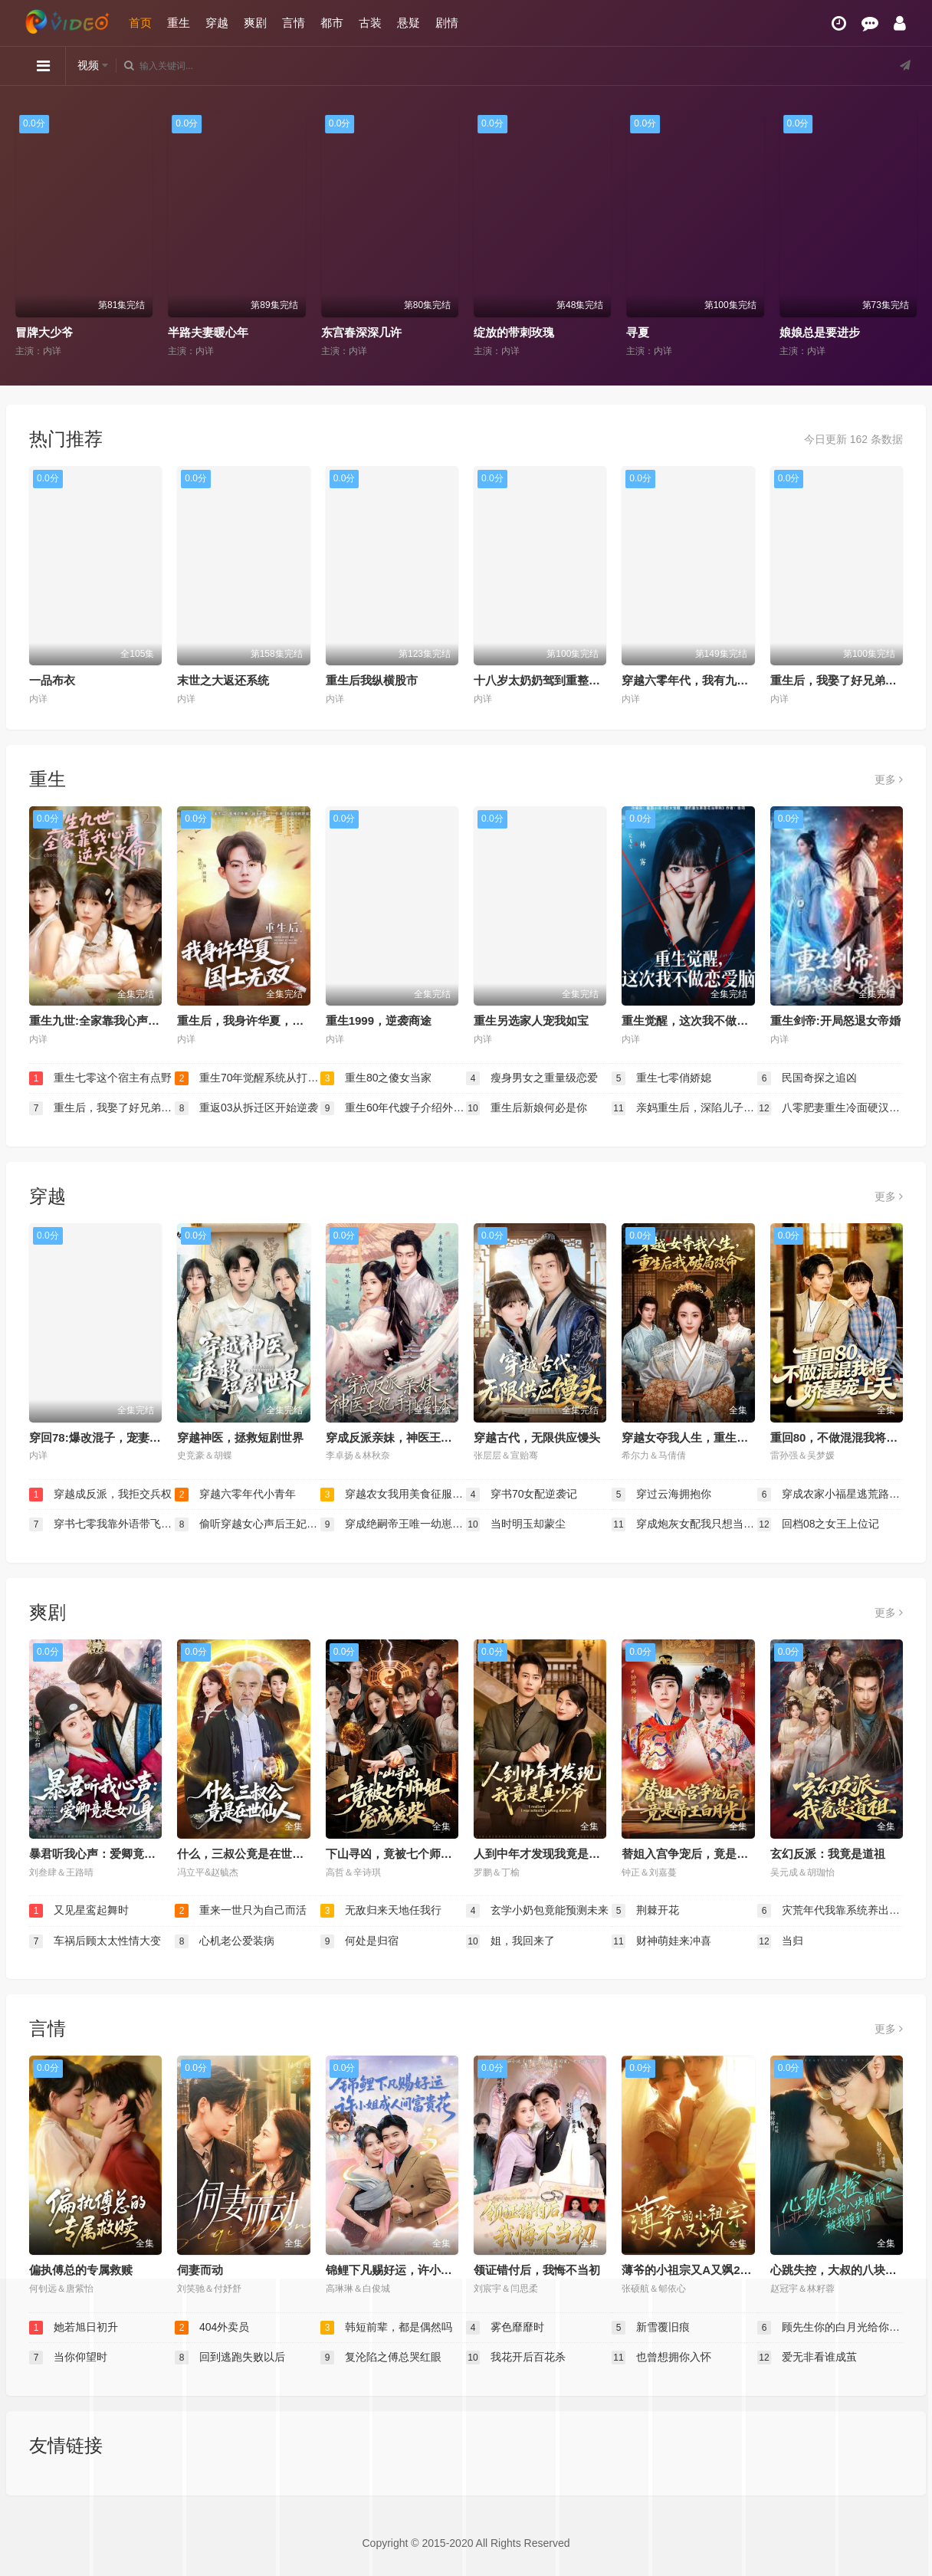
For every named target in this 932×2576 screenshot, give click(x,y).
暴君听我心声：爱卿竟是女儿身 (109, 1853)
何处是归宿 (359, 1941)
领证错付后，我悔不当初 (537, 2269)
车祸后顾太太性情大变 (95, 1941)
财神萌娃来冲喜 (661, 1941)
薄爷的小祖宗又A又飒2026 (690, 2269)
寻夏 (637, 332)
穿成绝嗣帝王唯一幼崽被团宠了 (393, 1524)
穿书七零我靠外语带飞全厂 (102, 1524)
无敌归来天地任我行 (380, 1911)
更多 (889, 779)
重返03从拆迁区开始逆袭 (246, 1108)
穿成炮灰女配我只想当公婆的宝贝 (684, 1524)
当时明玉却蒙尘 (516, 1524)
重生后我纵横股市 (372, 680)
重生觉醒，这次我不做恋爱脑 (696, 1020)
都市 (331, 22)
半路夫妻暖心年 (208, 332)
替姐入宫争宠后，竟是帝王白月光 (708, 1853)
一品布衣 (52, 680)
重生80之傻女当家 (376, 1078)
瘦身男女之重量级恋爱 (532, 1078)
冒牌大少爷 (44, 332)
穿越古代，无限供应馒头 (537, 1437)
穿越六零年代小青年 (235, 1494)
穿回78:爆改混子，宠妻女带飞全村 (118, 1437)
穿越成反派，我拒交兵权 (100, 1494)
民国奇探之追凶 (807, 1078)
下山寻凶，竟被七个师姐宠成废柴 (412, 1853)
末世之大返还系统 (223, 680)
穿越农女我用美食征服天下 (393, 1494)
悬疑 (408, 22)
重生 (178, 22)
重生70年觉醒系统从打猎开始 (247, 1078)
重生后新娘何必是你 (526, 1108)
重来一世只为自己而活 (241, 1911)
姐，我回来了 (510, 1941)
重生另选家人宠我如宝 (531, 1020)
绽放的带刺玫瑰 (514, 332)
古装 (370, 22)
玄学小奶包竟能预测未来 (537, 1911)
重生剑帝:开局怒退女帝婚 (835, 1020)
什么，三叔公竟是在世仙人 (246, 1853)
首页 (140, 22)
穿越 (216, 22)
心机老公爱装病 (224, 1941)
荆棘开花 (645, 1911)
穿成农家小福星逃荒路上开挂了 (830, 1494)
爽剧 (255, 22)
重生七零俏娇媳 (661, 1078)
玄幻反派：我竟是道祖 (827, 1853)
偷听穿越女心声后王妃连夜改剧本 (247, 1524)
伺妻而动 (200, 2269)
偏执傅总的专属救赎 (81, 2269)
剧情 (446, 22)
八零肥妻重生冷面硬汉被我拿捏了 (830, 1108)
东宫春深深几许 (361, 332)
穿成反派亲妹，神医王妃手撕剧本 (412, 1437)
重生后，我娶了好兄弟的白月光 (850, 680)
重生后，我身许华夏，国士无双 (257, 1020)
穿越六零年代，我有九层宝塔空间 (708, 680)
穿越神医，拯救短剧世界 (240, 1437)
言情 (293, 22)
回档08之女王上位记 (818, 1524)
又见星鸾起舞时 (79, 1911)
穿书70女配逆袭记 (521, 1494)
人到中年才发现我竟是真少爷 (548, 1853)
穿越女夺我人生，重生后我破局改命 (714, 1437)
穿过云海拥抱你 (661, 1494)
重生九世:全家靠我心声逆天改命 (111, 1020)
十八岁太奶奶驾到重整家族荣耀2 (557, 680)
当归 (780, 1941)
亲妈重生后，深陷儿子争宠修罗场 (684, 1108)
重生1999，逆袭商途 (379, 1020)
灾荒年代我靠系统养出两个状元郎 (830, 1911)
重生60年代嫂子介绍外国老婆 (393, 1108)
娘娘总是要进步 (819, 332)
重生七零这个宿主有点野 (100, 1078)
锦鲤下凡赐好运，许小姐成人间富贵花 (423, 2269)
